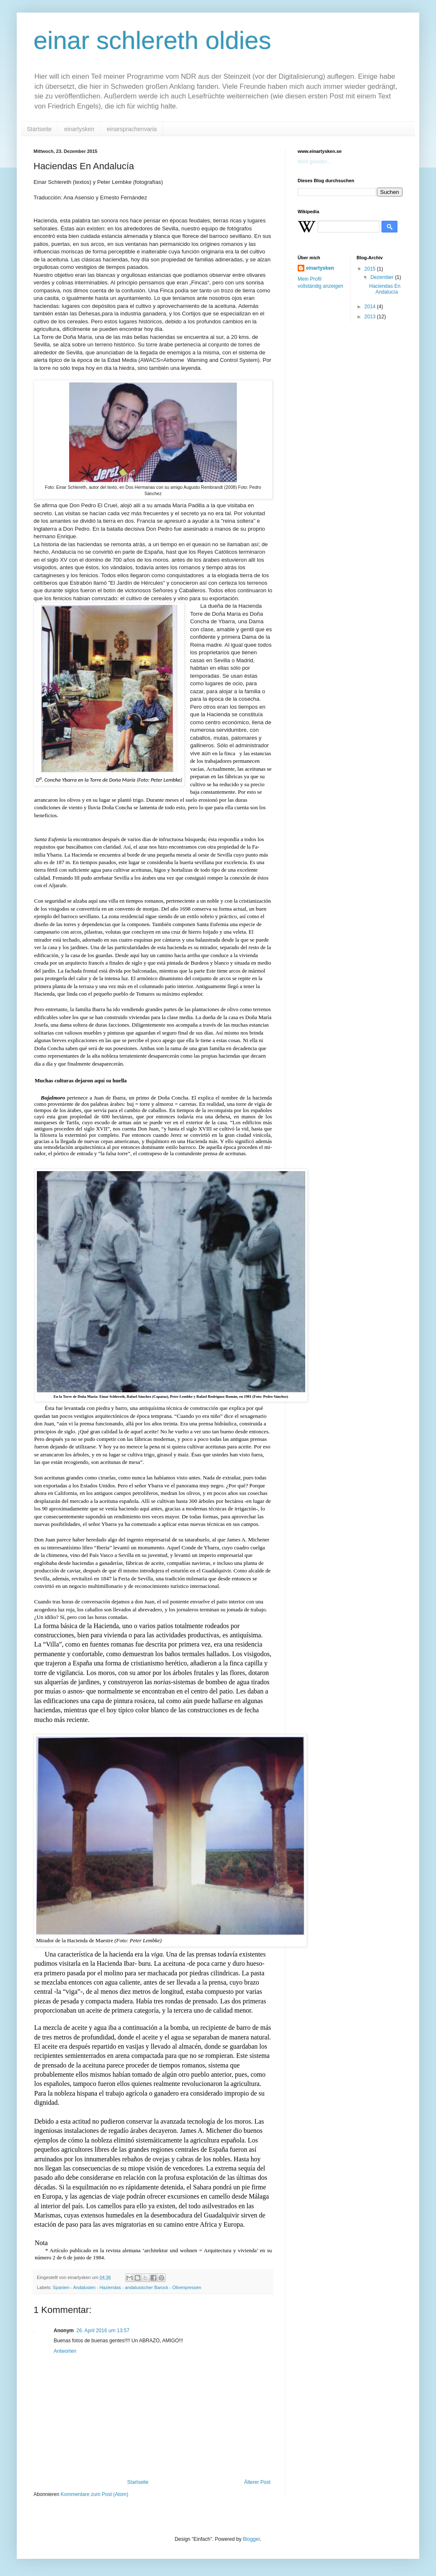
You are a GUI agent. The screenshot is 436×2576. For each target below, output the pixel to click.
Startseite (39, 129)
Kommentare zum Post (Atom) (94, 2494)
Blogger (251, 2539)
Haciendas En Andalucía (384, 289)
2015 (370, 269)
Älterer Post (257, 2482)
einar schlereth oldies (152, 40)
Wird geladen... (315, 162)
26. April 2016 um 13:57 (103, 2330)
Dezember (382, 277)
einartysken (79, 129)
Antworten (65, 2351)
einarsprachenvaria (132, 129)
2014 (370, 307)
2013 (370, 317)
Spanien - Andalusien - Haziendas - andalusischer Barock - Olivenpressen (127, 2287)
